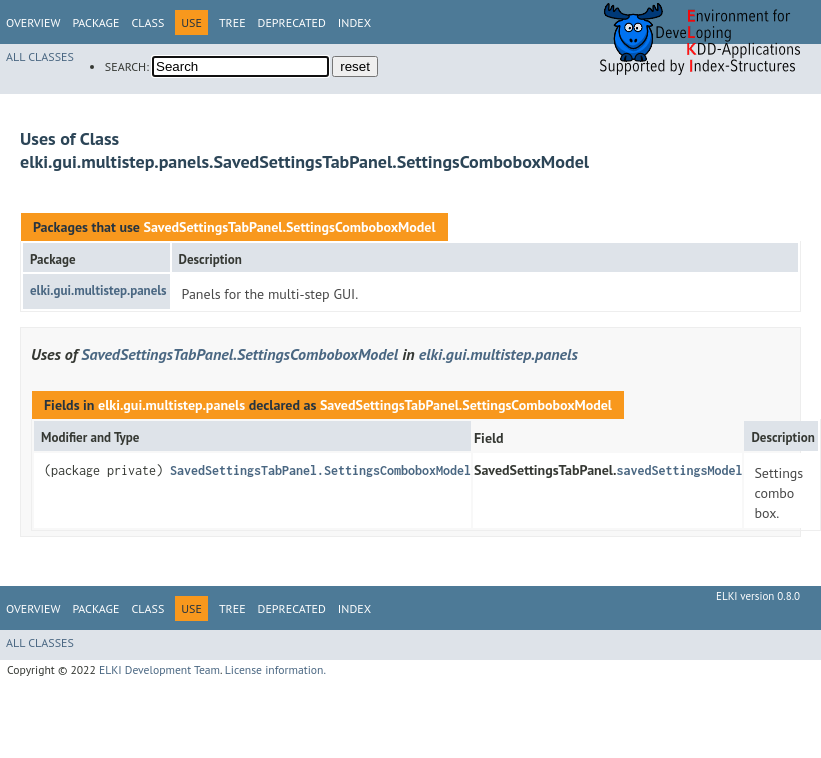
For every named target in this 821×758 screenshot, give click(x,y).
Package (95, 22)
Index (354, 22)
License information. (275, 669)
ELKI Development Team (159, 669)
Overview (33, 22)
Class (147, 22)
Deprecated (292, 22)
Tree (232, 22)
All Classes (40, 56)
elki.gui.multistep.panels (98, 290)
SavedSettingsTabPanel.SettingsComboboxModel (289, 227)
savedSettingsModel (679, 470)
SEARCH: (127, 66)
